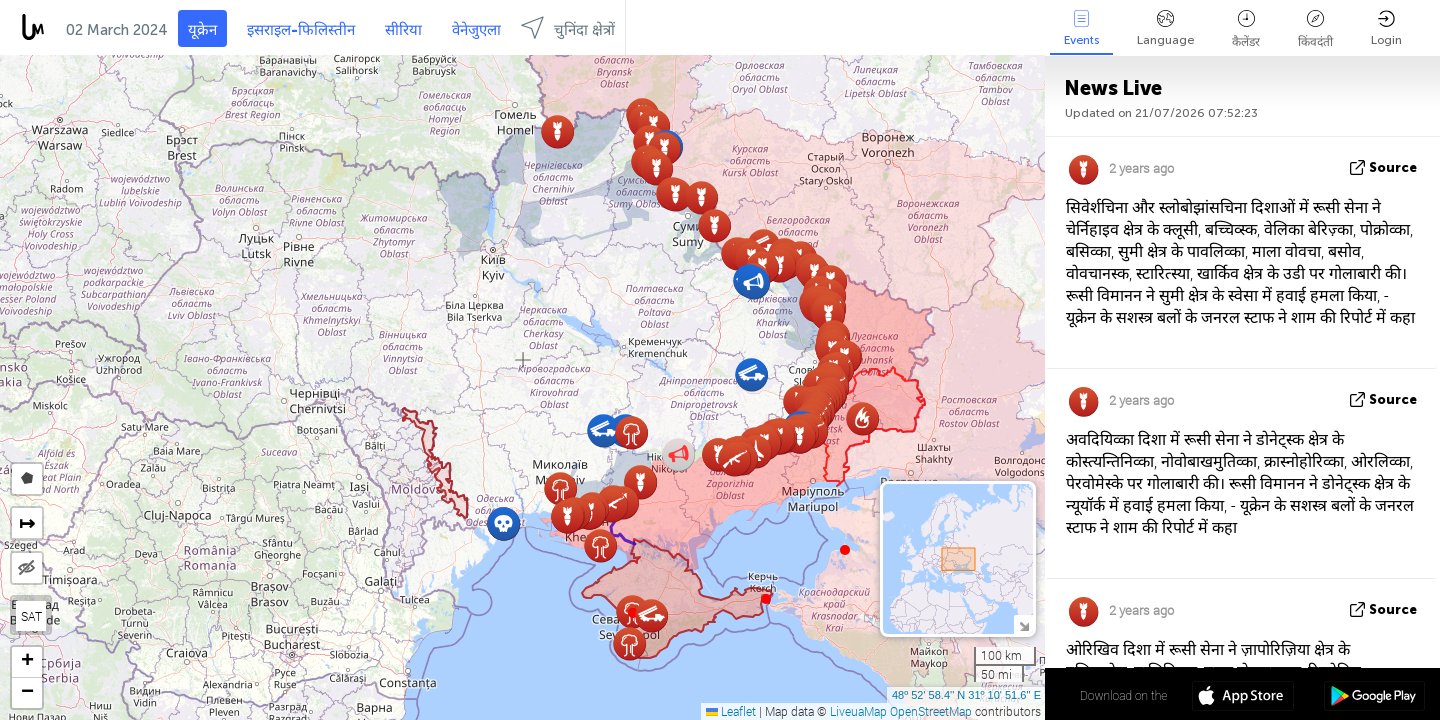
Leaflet (731, 711)
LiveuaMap (858, 711)
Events (1081, 28)
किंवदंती (1315, 29)
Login (1386, 28)
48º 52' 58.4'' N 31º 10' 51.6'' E (966, 695)
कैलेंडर (1246, 29)
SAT (31, 616)
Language (1165, 28)
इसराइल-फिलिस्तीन (301, 30)
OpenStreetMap (931, 711)
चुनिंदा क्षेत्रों (568, 27)
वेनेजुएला (476, 30)
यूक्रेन (202, 30)
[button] (766, 599)
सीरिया (403, 30)
